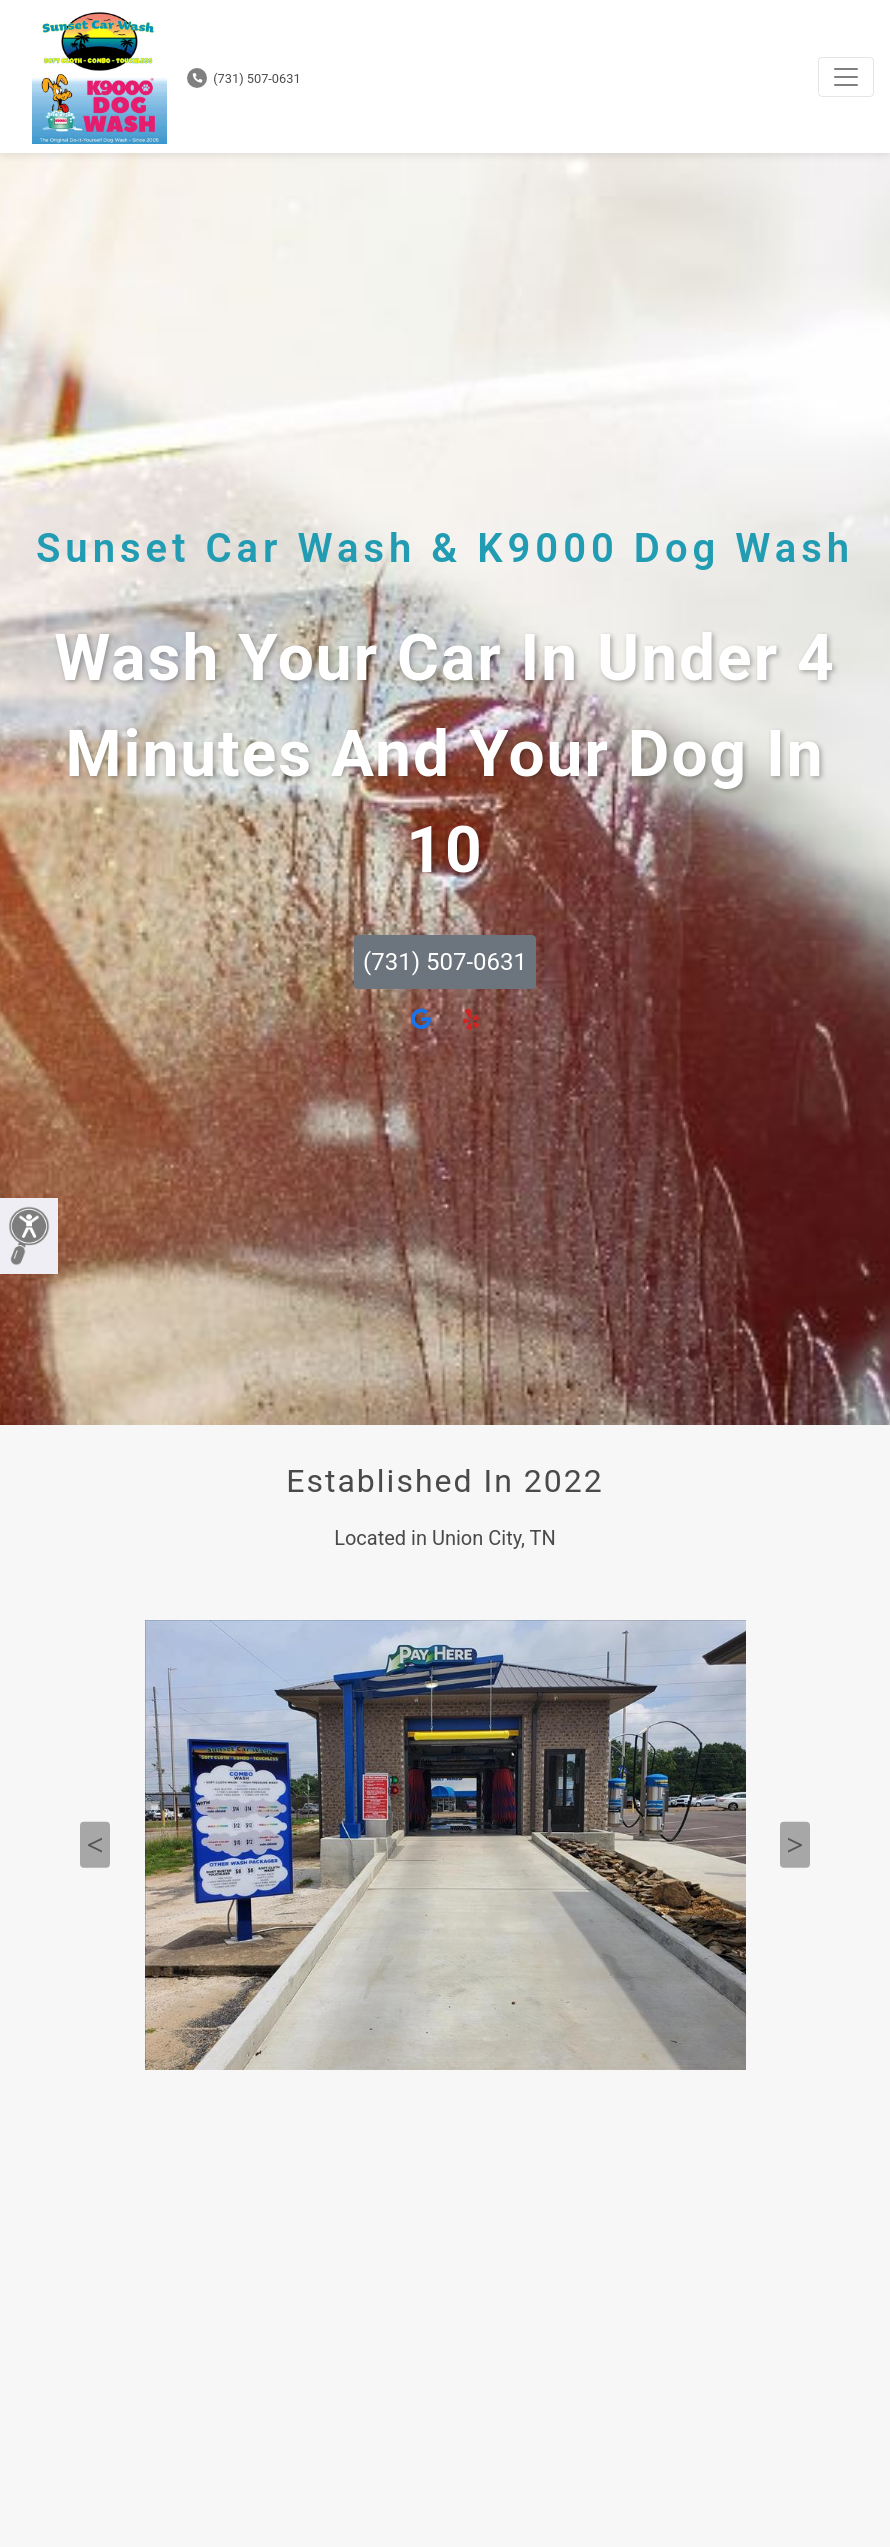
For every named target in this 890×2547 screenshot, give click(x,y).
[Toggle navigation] (846, 77)
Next (795, 1844)
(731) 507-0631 (244, 78)
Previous (95, 1844)
